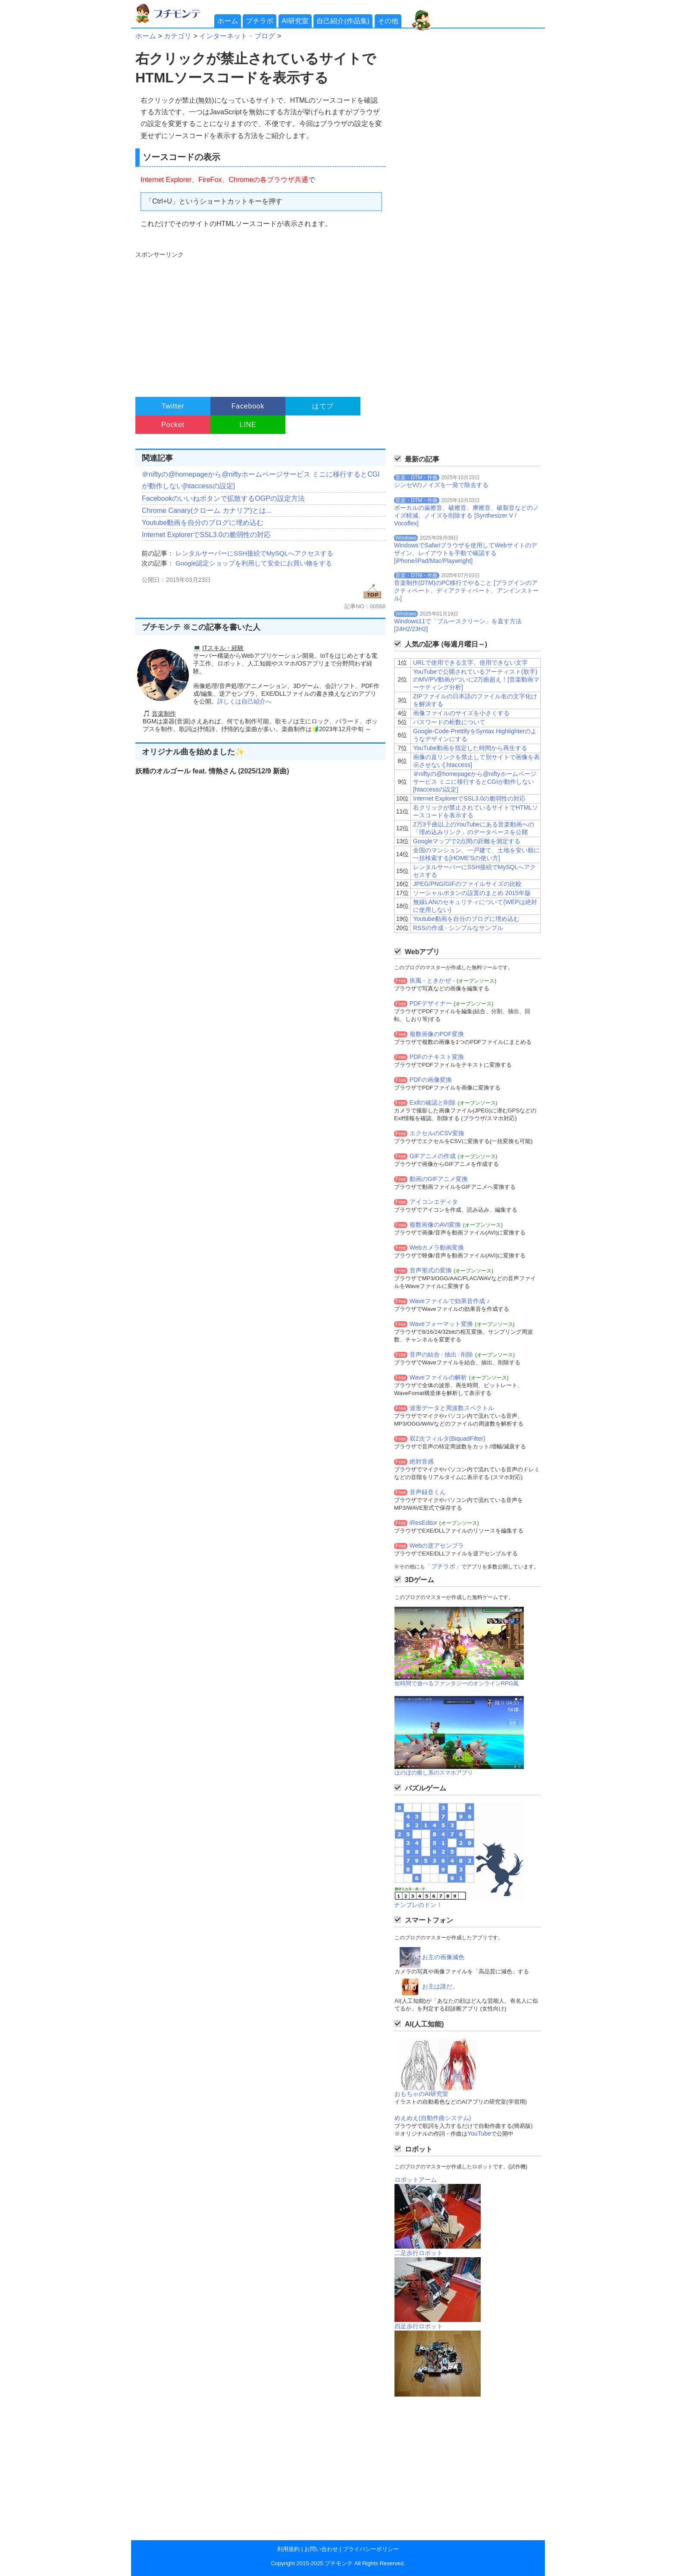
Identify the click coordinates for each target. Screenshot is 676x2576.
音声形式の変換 (431, 1270)
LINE (248, 424)
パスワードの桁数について (449, 722)
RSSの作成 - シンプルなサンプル (458, 927)
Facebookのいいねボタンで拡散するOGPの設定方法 (223, 498)
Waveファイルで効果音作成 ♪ (450, 1300)
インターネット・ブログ (237, 36)
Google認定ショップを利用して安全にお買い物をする (253, 563)
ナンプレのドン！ (418, 1904)
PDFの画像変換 (431, 1079)
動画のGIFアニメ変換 (439, 1178)
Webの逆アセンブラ (437, 1545)
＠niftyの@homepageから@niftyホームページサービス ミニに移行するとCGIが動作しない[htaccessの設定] (474, 781)
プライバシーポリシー (371, 2549)
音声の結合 (425, 1354)
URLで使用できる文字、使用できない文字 (470, 662)
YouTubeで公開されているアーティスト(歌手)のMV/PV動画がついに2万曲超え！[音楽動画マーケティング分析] (476, 679)
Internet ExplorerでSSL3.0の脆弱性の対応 (206, 534)
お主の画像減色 (443, 1957)
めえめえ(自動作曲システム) (432, 2117)
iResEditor (424, 1522)
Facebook (248, 406)
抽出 (450, 1354)
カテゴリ (177, 36)
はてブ (323, 406)
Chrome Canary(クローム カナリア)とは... (207, 510)
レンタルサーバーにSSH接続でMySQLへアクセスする (254, 553)
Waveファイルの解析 (438, 1377)
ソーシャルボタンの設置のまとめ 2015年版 (472, 892)
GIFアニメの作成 (433, 1156)
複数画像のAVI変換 (435, 1224)
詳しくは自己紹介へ (244, 701)
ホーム (227, 21)
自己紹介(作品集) (342, 21)
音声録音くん (428, 1492)
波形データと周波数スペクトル (452, 1407)
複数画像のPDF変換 (437, 1033)
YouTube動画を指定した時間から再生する (470, 748)
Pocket (173, 424)
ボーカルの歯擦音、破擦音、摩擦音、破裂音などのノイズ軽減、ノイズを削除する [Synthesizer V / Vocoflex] (466, 515)
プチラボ (259, 21)
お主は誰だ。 (440, 1986)
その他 (388, 21)
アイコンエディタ (434, 1201)
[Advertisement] (259, 320)
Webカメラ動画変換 (437, 1247)
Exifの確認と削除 (433, 1102)
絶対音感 (422, 1461)
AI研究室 (295, 21)
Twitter (173, 406)
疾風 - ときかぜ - (432, 980)
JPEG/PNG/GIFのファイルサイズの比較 (467, 883)
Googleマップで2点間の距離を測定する (466, 841)
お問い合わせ (321, 2549)
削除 (467, 1354)
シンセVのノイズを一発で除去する (441, 484)
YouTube (479, 2133)
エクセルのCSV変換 (437, 1133)
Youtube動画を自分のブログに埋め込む (202, 522)
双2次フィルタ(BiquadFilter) (447, 1438)
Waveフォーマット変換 (441, 1323)
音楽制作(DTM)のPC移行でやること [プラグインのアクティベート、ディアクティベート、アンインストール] (466, 590)
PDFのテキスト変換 (437, 1056)
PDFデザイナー (431, 1003)
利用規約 (288, 2549)
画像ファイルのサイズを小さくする (461, 713)
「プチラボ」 (443, 1566)
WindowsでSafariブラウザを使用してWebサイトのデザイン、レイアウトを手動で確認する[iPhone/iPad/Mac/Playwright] (465, 553)
